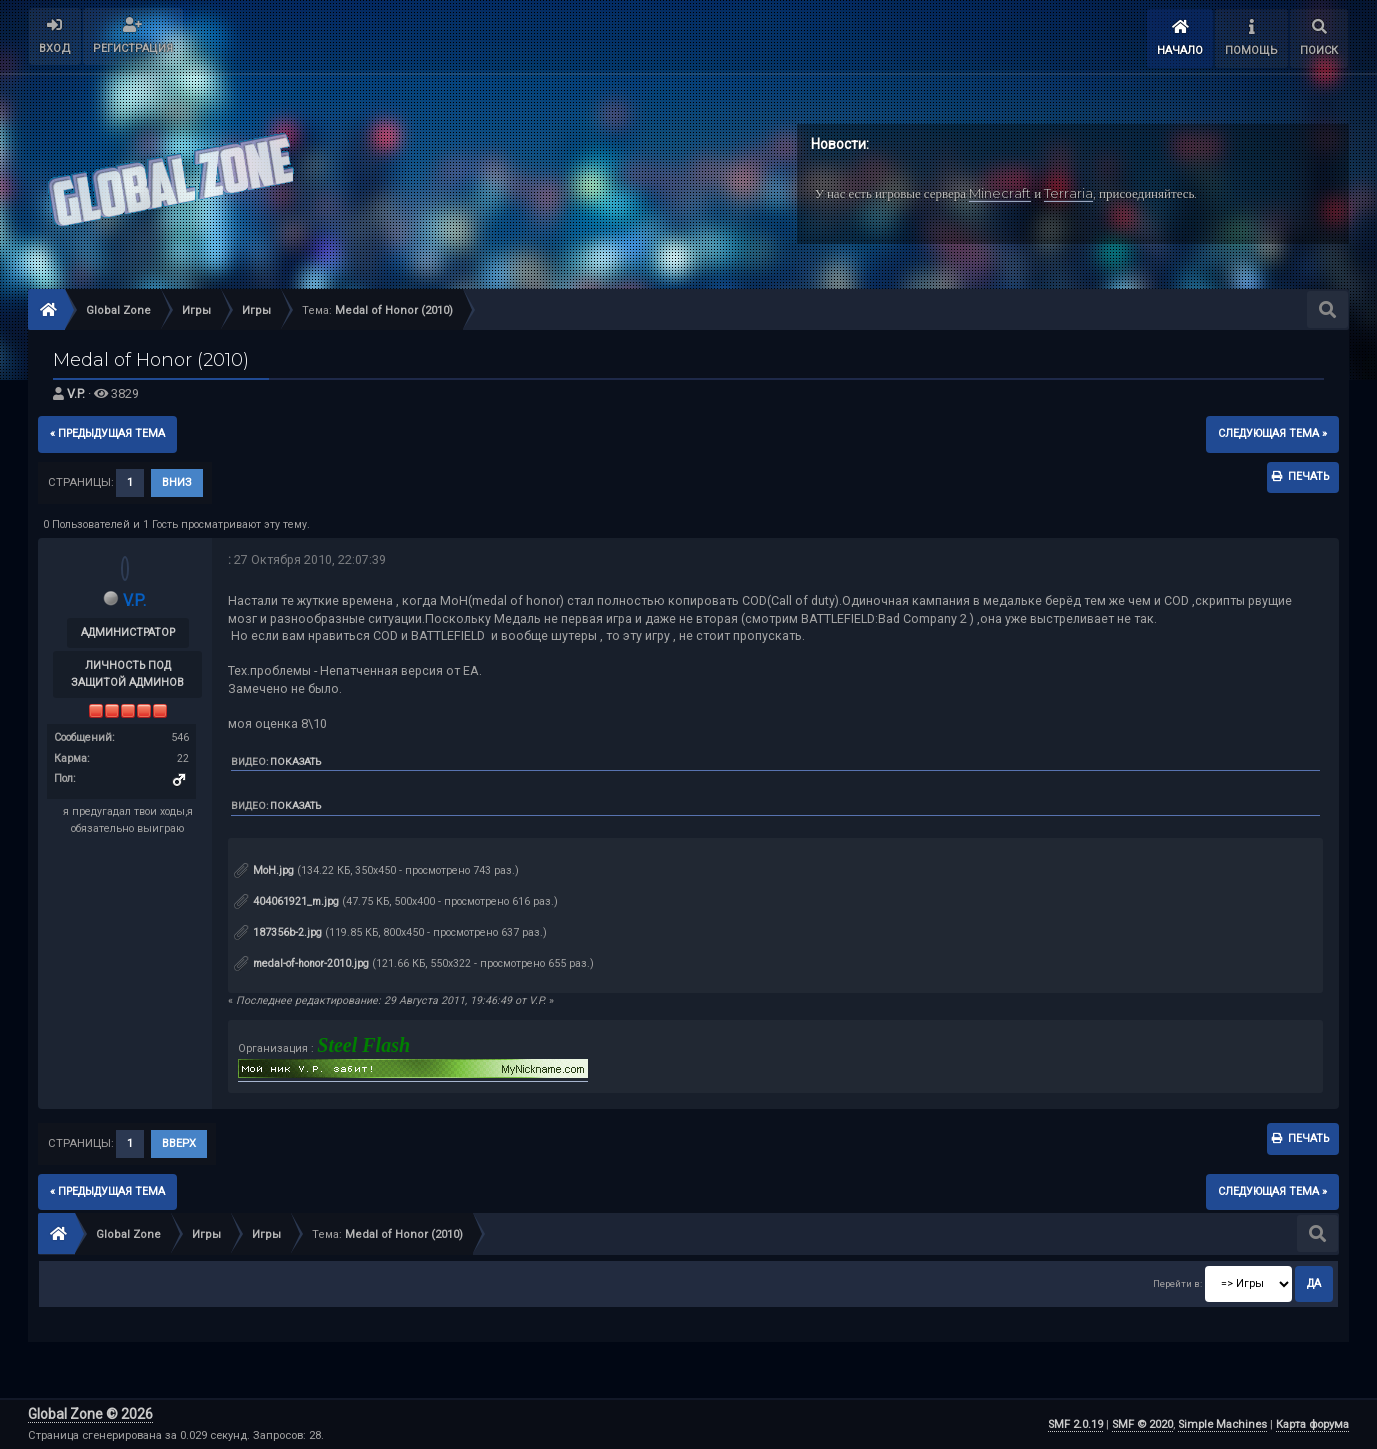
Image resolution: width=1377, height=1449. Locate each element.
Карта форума (1312, 1424)
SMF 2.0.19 (1075, 1424)
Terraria (1068, 193)
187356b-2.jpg (278, 932)
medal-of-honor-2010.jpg (301, 963)
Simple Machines (1222, 1424)
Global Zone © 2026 (90, 1414)
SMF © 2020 (1142, 1424)
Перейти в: (1177, 1283)
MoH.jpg (264, 870)
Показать (295, 761)
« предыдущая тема (107, 433)
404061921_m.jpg (286, 901)
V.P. (76, 393)
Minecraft (1000, 193)
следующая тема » (1272, 433)
